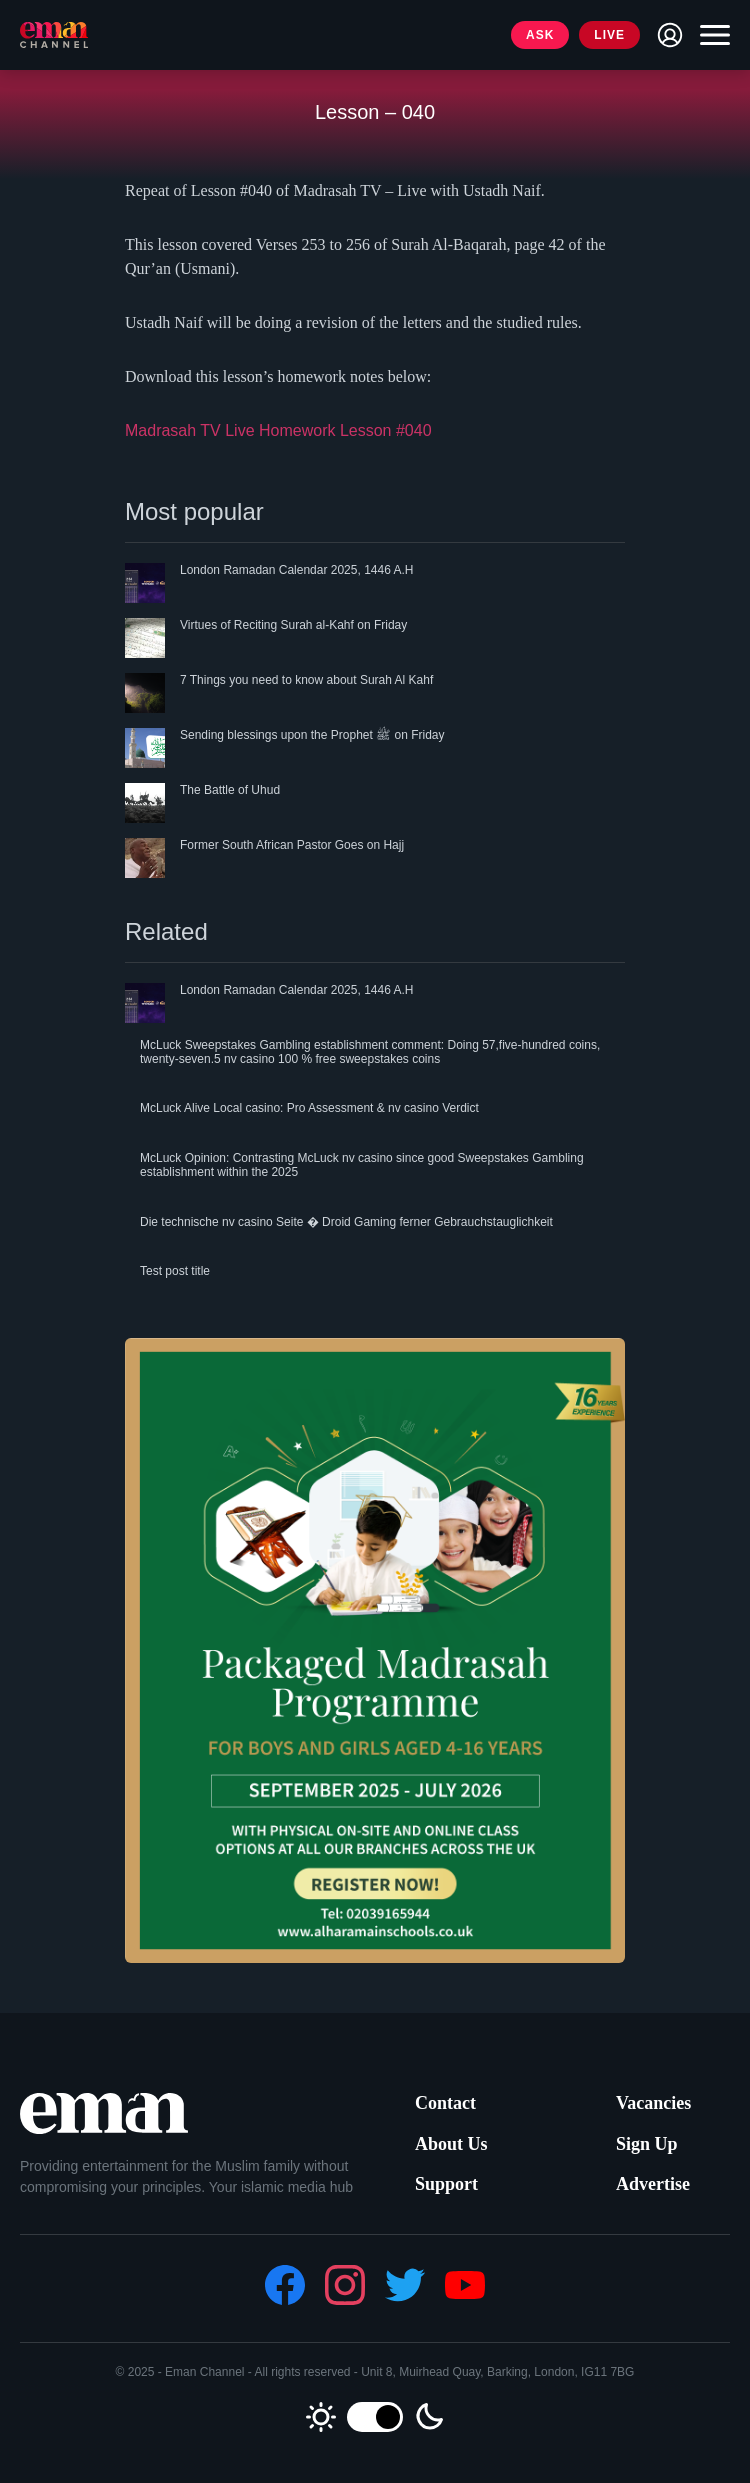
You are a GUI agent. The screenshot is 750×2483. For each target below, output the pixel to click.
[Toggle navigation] (710, 35)
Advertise (653, 2184)
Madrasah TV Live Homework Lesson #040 (278, 430)
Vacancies (653, 2103)
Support (446, 2184)
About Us (451, 2144)
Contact (445, 2103)
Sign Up (647, 2144)
